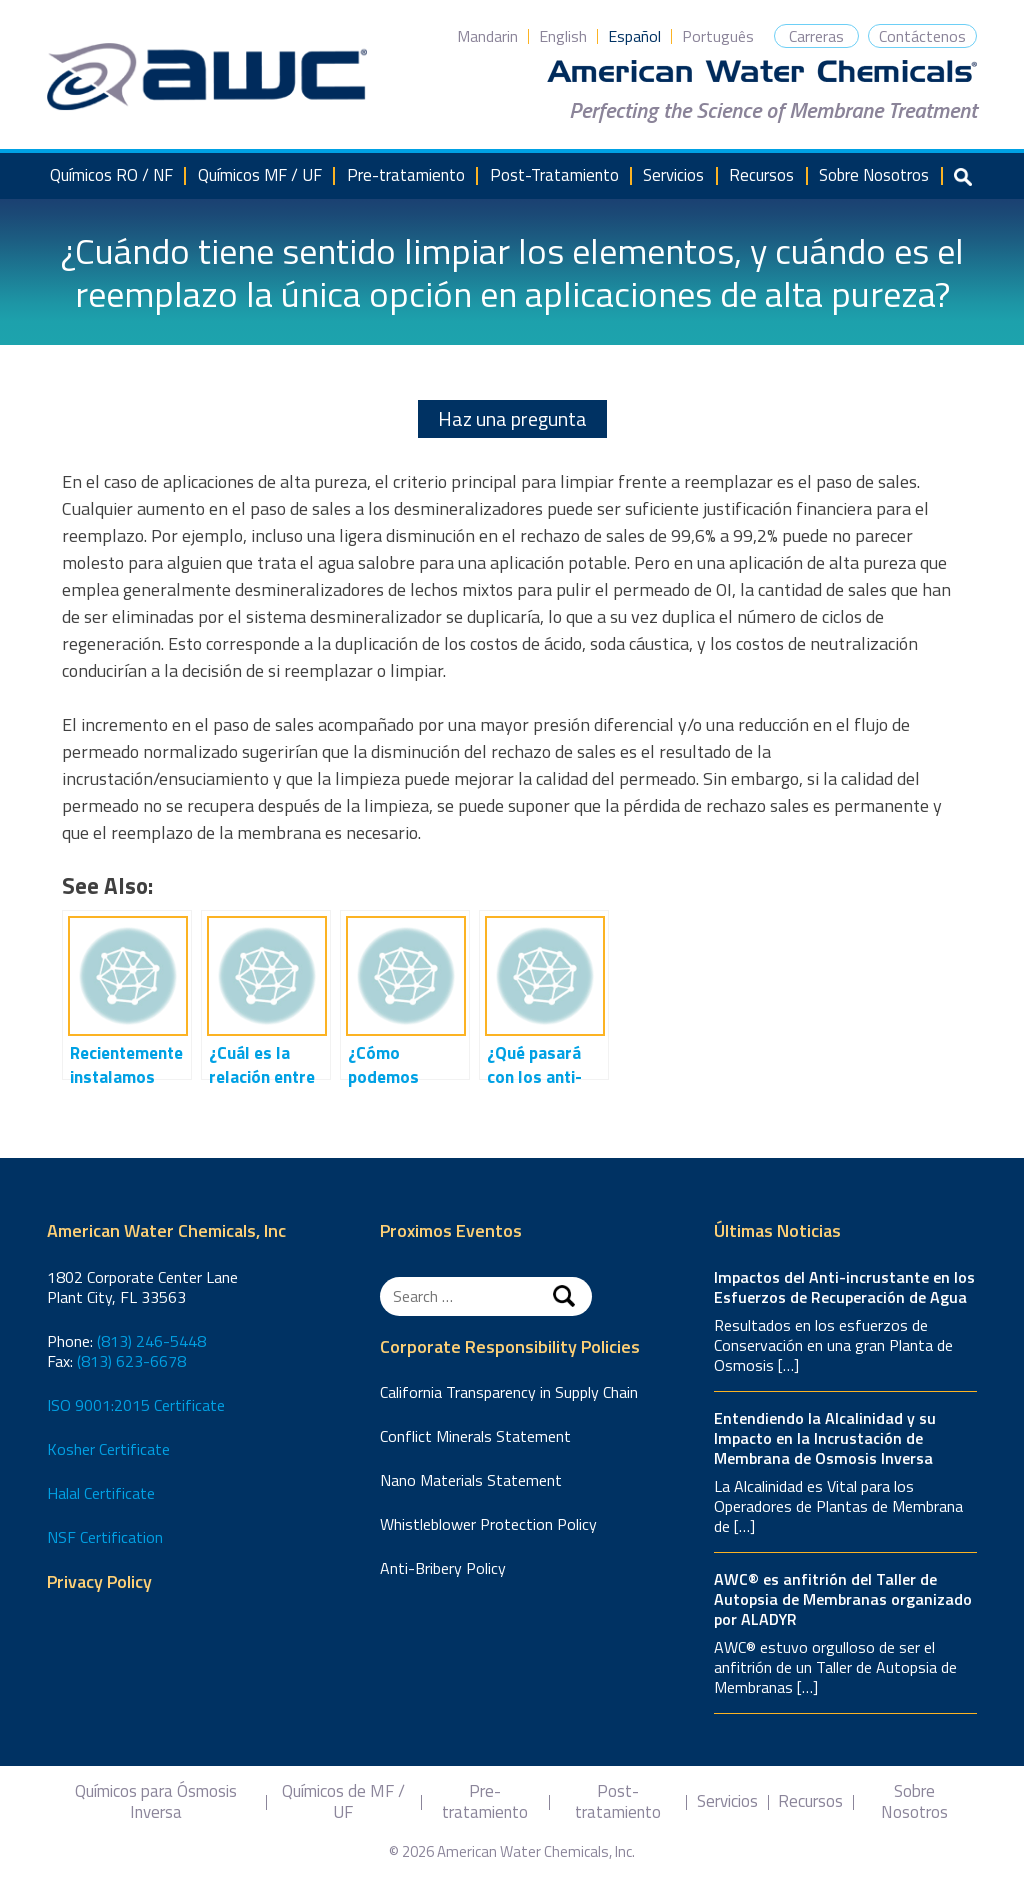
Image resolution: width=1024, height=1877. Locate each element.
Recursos (761, 175)
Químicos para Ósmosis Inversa (156, 1802)
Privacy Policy (99, 1582)
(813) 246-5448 (151, 1341)
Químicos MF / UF (260, 175)
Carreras (816, 36)
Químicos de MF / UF (343, 1802)
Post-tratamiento (618, 1802)
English (563, 36)
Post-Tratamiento (554, 175)
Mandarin (487, 36)
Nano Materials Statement (471, 1480)
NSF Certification (105, 1537)
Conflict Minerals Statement (475, 1436)
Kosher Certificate (108, 1449)
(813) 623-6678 (131, 1361)
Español (634, 36)
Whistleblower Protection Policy (488, 1524)
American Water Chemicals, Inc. (207, 77)
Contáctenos (922, 36)
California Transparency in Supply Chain (509, 1392)
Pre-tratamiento (406, 175)
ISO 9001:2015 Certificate (136, 1405)
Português (718, 36)
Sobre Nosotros (874, 175)
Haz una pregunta (512, 418)
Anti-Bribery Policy (443, 1568)
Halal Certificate (101, 1493)
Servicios (673, 175)
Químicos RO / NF (111, 175)
